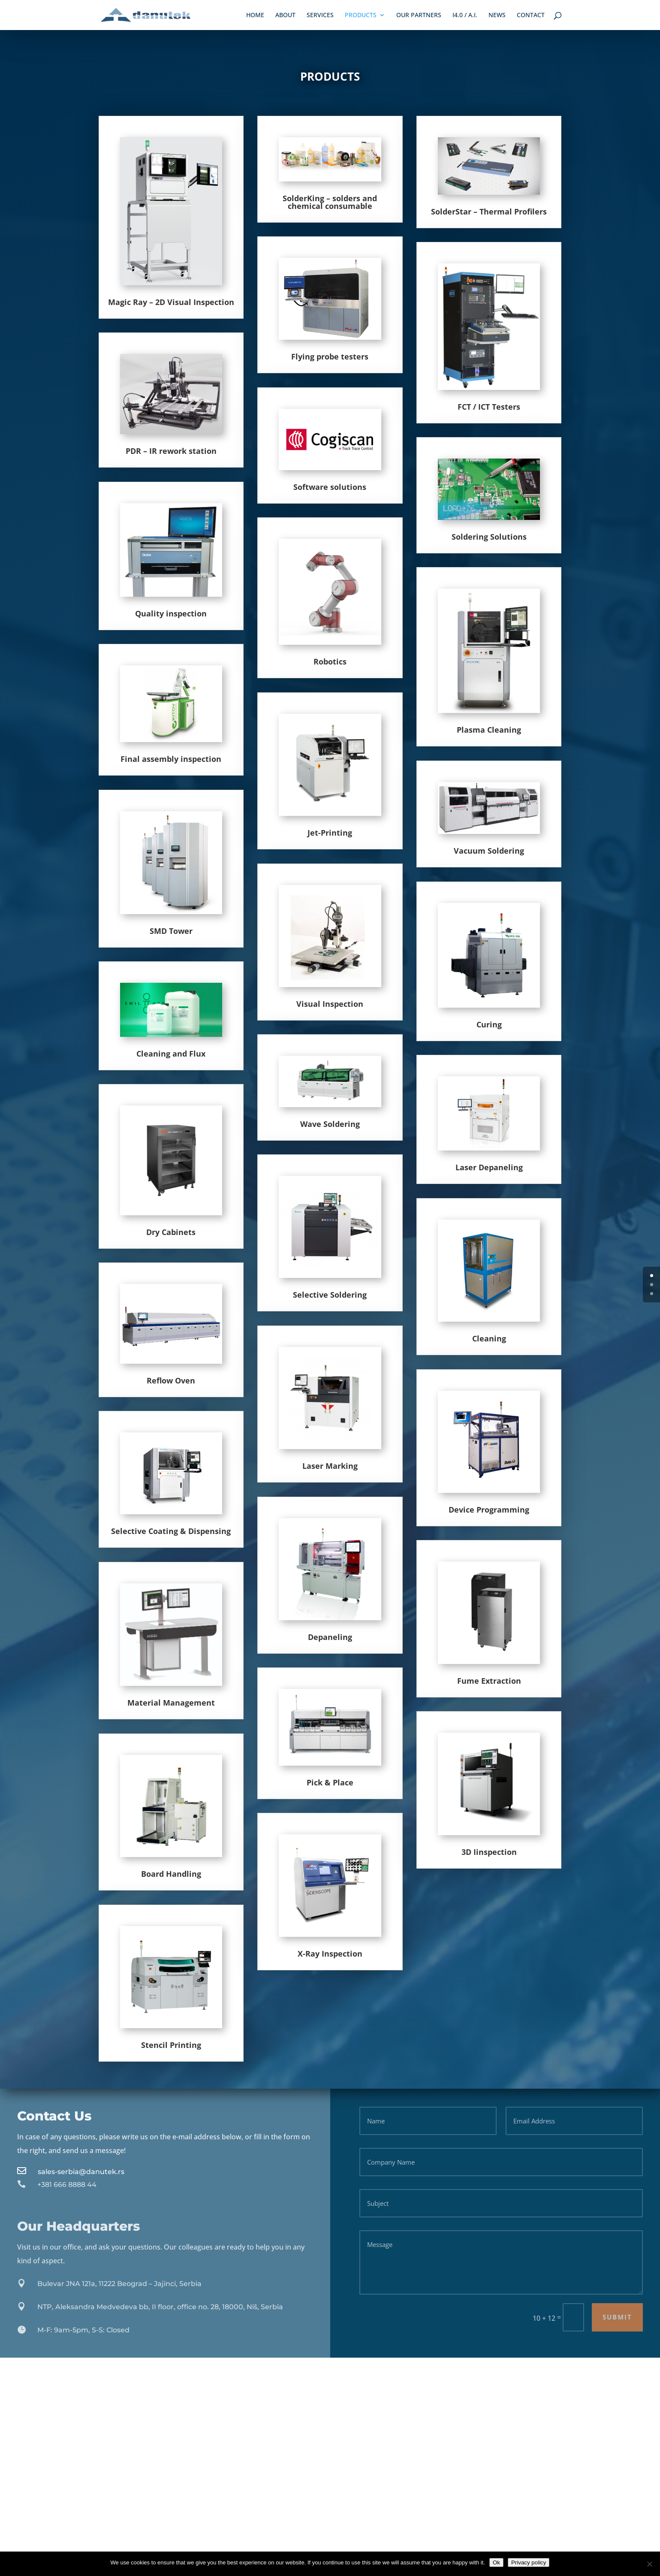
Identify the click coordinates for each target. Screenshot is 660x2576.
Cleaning (489, 1338)
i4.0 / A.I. (464, 15)
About (285, 15)
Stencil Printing (171, 2045)
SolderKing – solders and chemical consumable (330, 202)
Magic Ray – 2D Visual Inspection (171, 302)
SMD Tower (171, 931)
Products (361, 15)
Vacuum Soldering (489, 851)
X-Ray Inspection (330, 1953)
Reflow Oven (171, 1380)
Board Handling (171, 1874)
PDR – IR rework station (171, 451)
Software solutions (329, 487)
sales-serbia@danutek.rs (81, 2172)
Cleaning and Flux (170, 1053)
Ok (496, 2562)
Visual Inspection (329, 1004)
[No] (649, 2564)
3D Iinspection (489, 1852)
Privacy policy (528, 2562)
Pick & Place (330, 1782)
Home (255, 15)
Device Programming (489, 1509)
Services (320, 15)
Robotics (330, 661)
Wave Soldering (330, 1124)
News (497, 15)
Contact (531, 15)
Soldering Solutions (489, 537)
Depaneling (330, 1637)
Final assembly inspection (171, 759)
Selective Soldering (330, 1295)
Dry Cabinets (171, 1232)
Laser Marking (330, 1466)
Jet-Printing (329, 832)
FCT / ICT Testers (489, 407)
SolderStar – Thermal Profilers (489, 211)
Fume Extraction (489, 1681)
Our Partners (418, 15)
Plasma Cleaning (489, 730)
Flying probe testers (329, 356)
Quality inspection (171, 613)
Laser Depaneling (489, 1167)
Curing (489, 1024)
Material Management (171, 1702)
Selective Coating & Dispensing (171, 1531)
